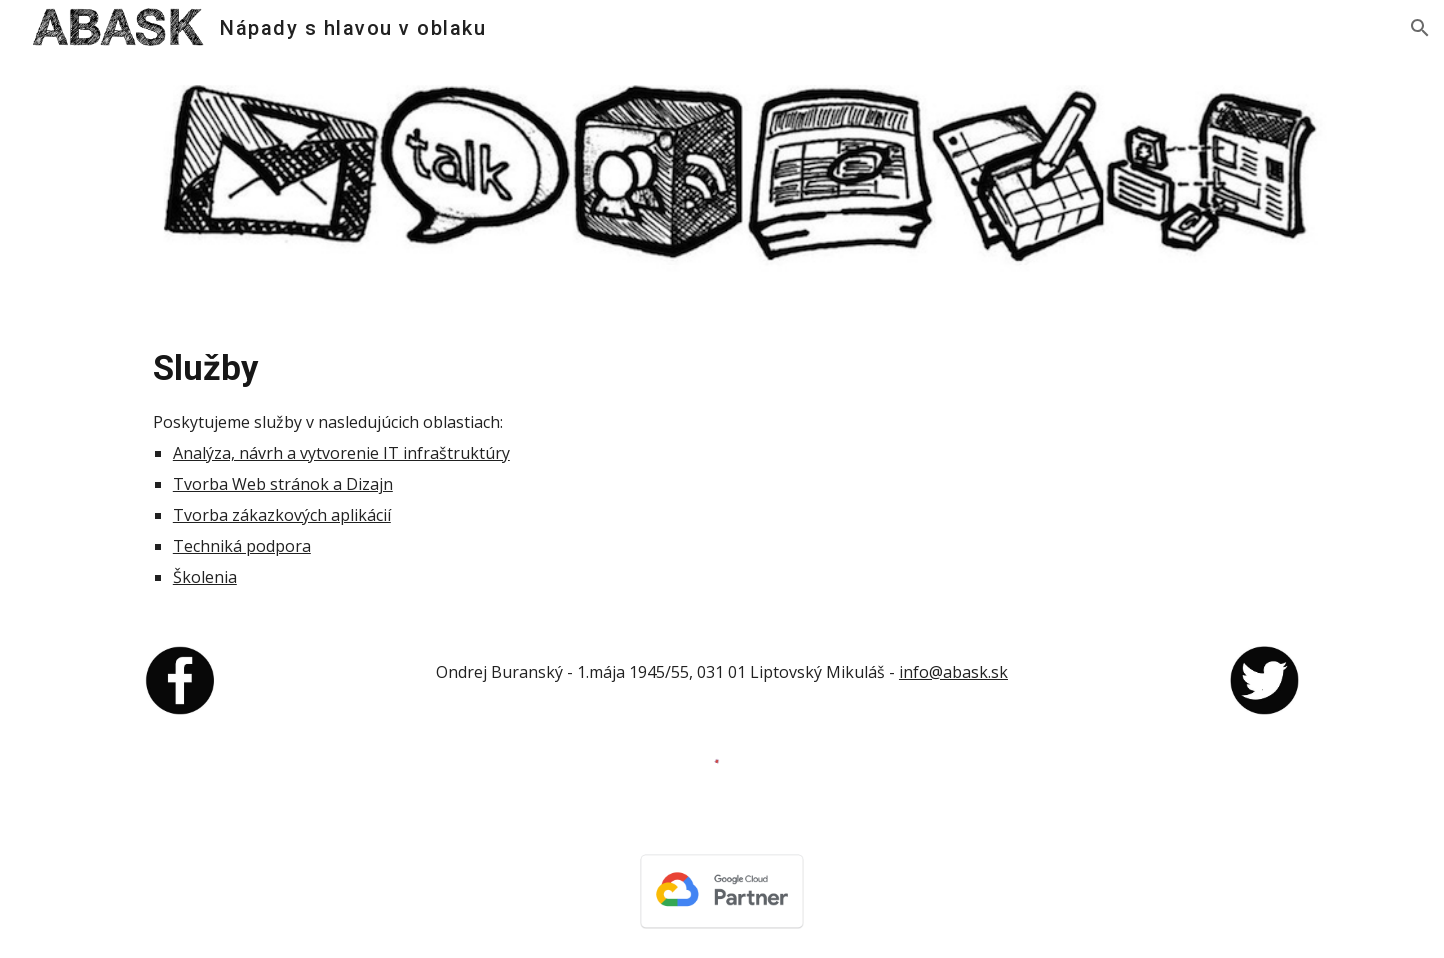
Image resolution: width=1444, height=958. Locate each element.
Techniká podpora (242, 546)
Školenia (205, 577)
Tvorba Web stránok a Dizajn (283, 484)
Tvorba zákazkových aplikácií (282, 515)
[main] (722, 466)
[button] (1420, 28)
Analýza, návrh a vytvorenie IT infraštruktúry (341, 453)
